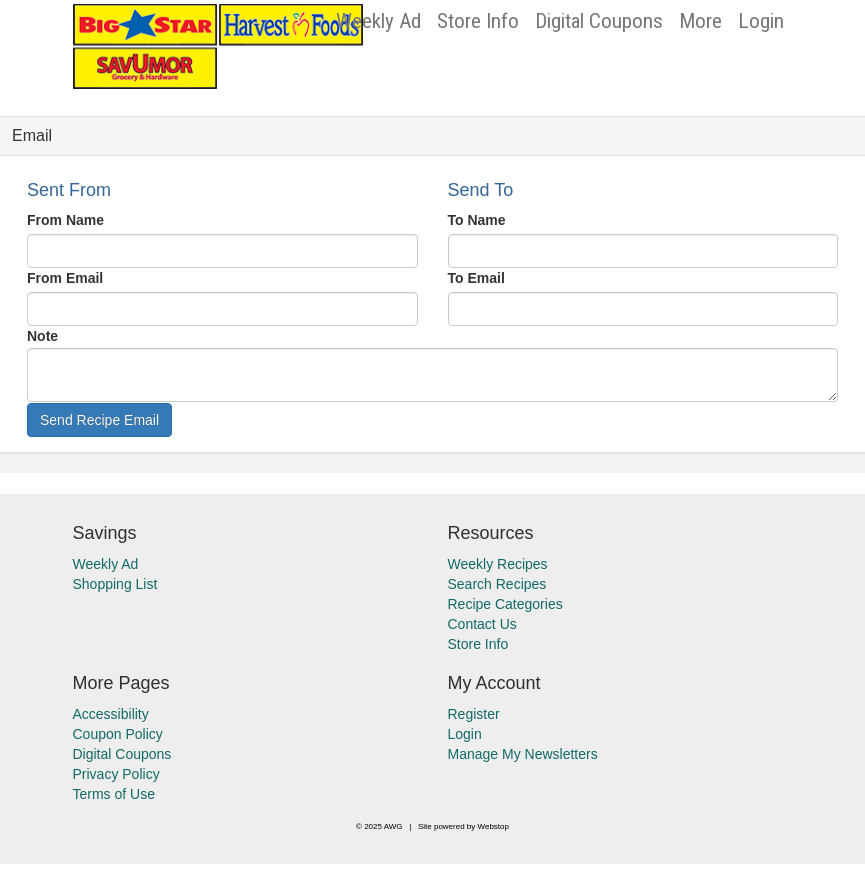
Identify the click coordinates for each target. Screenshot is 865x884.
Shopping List (115, 584)
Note (42, 336)
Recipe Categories (505, 604)
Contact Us (482, 624)
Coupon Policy (118, 734)
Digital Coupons (599, 21)
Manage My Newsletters (523, 754)
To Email (476, 278)
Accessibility (111, 714)
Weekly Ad (378, 21)
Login (761, 21)
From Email (65, 278)
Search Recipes (497, 584)
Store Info (478, 21)
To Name (477, 220)
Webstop (493, 826)
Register (474, 714)
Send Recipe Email (99, 420)
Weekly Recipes (498, 564)
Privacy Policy (116, 774)
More (700, 21)
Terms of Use (114, 794)
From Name (65, 220)
